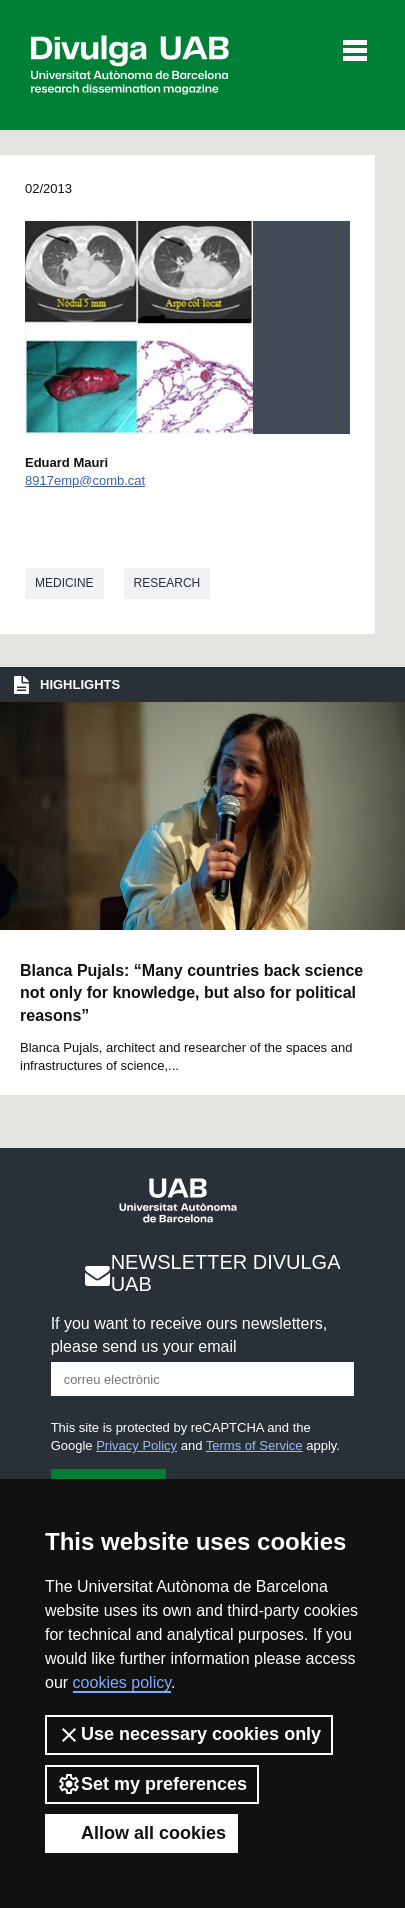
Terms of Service (254, 1445)
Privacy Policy (136, 1445)
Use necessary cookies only (189, 1735)
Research (167, 583)
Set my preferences (152, 1784)
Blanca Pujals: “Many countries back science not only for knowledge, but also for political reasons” (191, 993)
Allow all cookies (141, 1833)
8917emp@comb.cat (85, 480)
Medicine (64, 583)
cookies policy (122, 1682)
